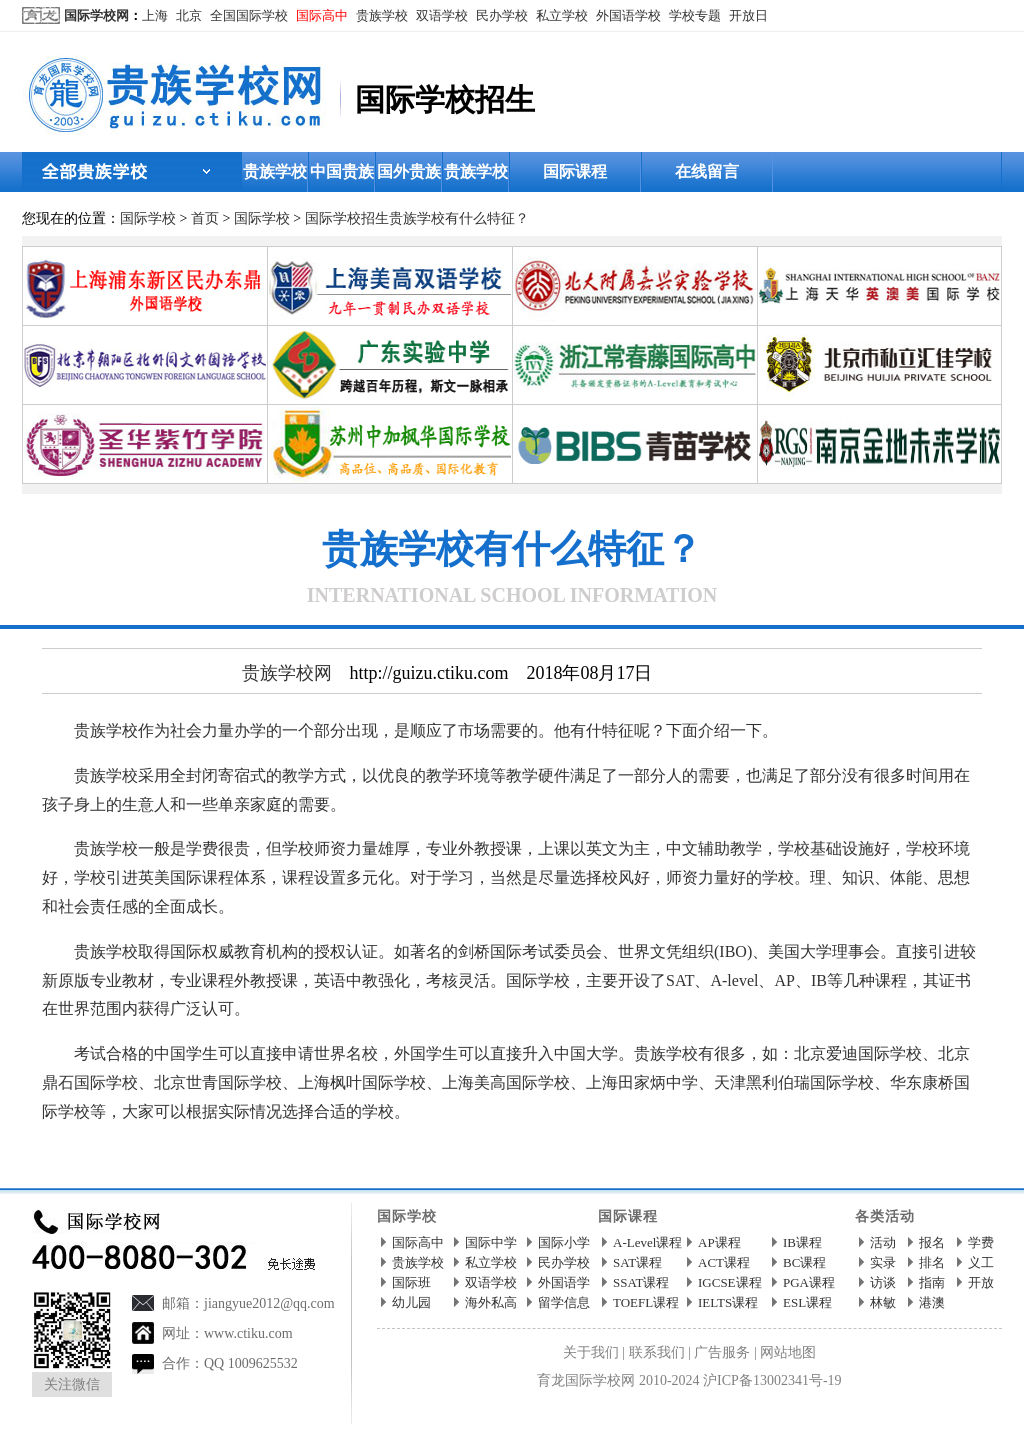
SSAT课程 (641, 1282)
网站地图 (788, 1352)
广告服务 (722, 1352)
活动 (883, 1242)
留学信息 (564, 1302)
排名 (932, 1262)
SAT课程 (637, 1262)
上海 (155, 15)
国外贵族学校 (409, 177)
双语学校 (442, 15)
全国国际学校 (249, 15)
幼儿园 (411, 1302)
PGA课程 (809, 1282)
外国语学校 (628, 15)
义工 (981, 1262)
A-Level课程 (647, 1242)
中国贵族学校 (342, 177)
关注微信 (72, 1384)
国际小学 (564, 1242)
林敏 (883, 1302)
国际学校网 (96, 15)
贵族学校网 (287, 673)
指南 (932, 1282)
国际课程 (575, 171)
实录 (883, 1262)
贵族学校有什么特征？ (459, 218)
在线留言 (707, 171)
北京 (189, 15)
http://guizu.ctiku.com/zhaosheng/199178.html (399, 1156)
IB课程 (802, 1242)
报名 (932, 1242)
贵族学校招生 (476, 177)
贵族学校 (382, 15)
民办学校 (502, 15)
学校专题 (695, 15)
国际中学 (491, 1242)
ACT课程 (724, 1262)
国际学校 (148, 218)
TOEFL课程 (646, 1302)
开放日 (748, 15)
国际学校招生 (347, 218)
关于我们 (591, 1352)
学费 (981, 1242)
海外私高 (491, 1302)
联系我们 (657, 1352)
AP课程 (719, 1242)
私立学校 (562, 15)
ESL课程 (807, 1302)
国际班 (411, 1282)
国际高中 (322, 15)
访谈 (883, 1282)
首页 (205, 218)
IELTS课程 (728, 1302)
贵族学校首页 (275, 177)
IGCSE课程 (730, 1282)
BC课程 (804, 1262)
